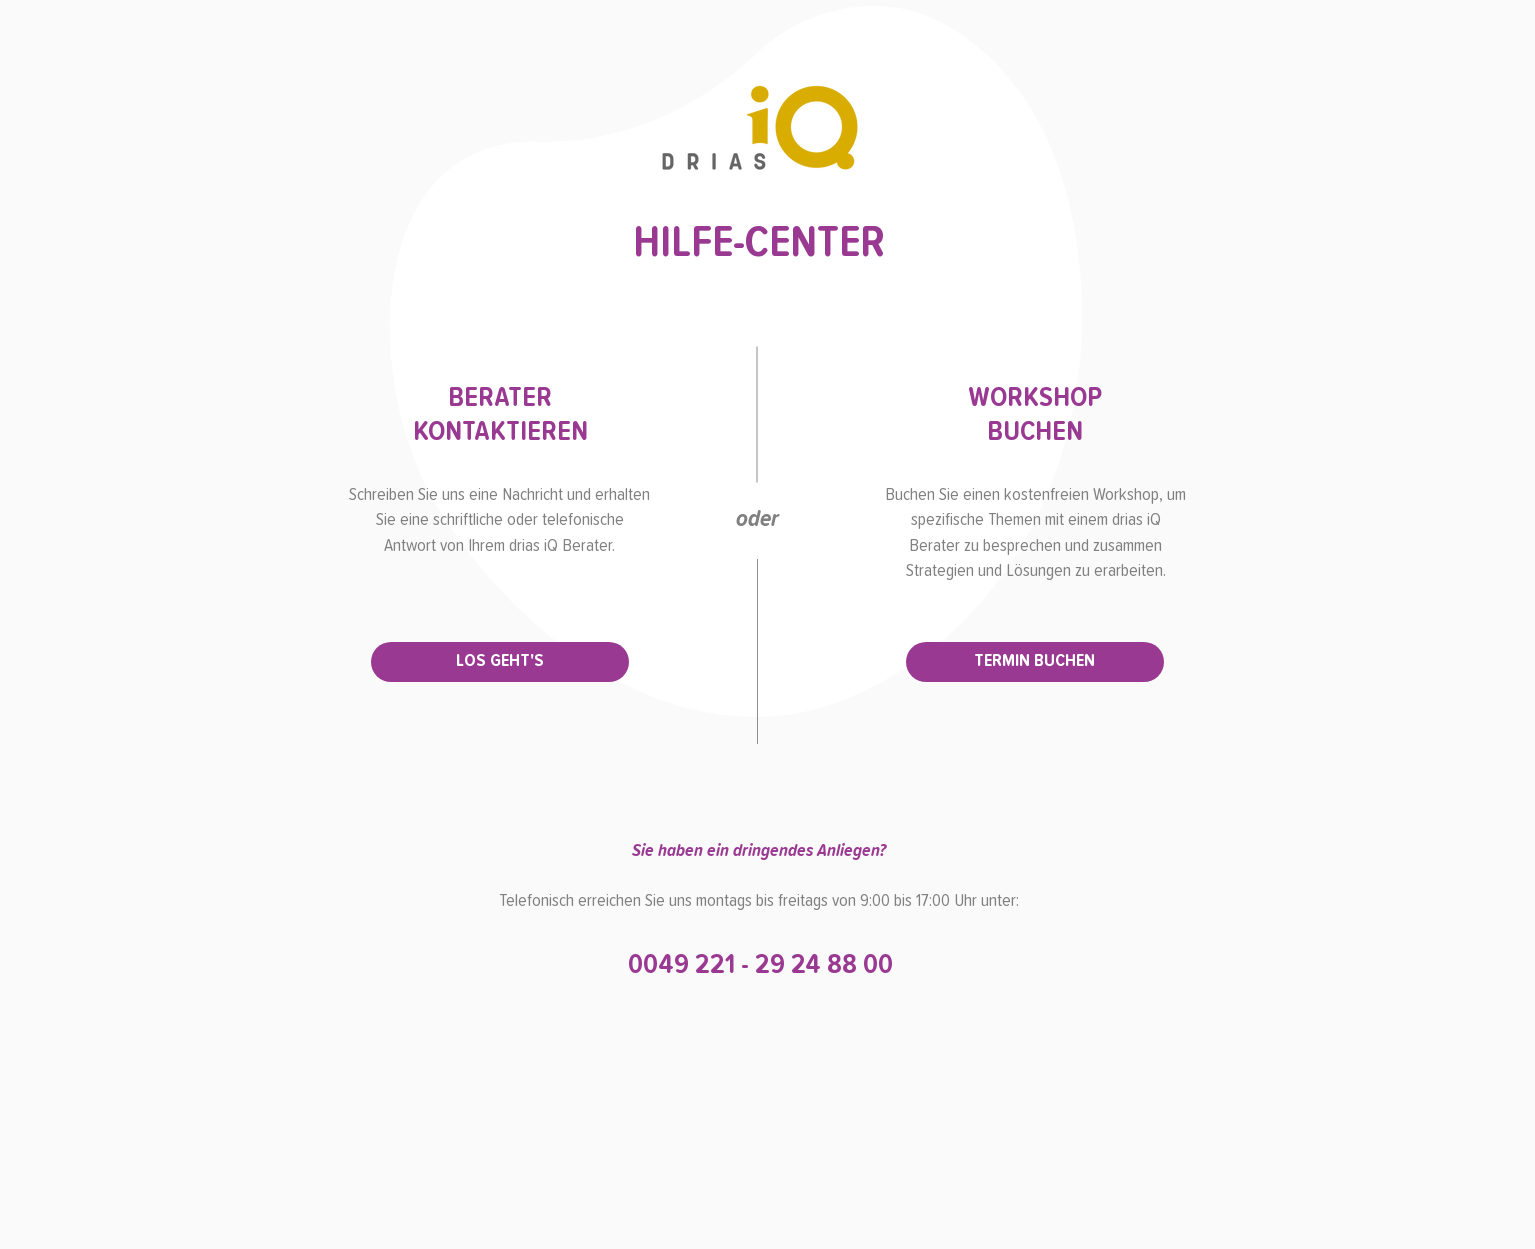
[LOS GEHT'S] (500, 662)
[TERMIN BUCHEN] (1035, 662)
